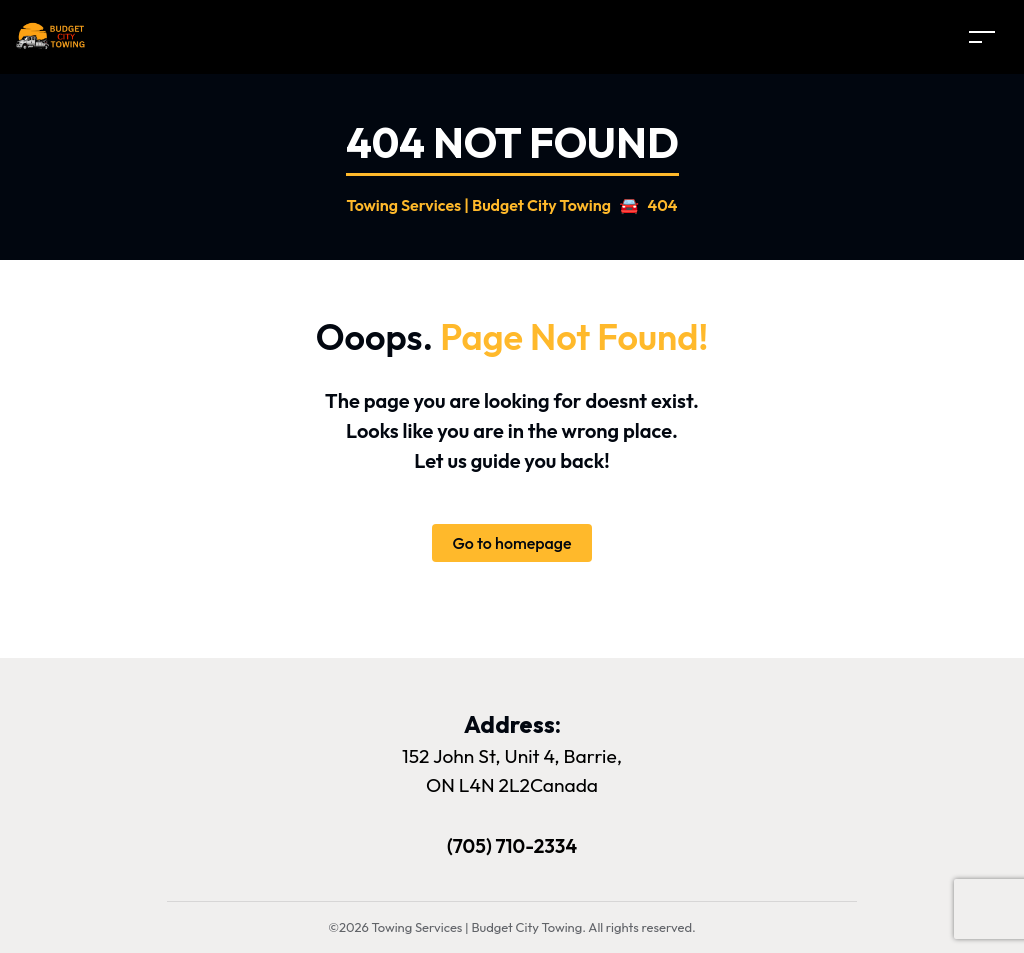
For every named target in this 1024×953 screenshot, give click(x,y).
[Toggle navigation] (982, 36)
